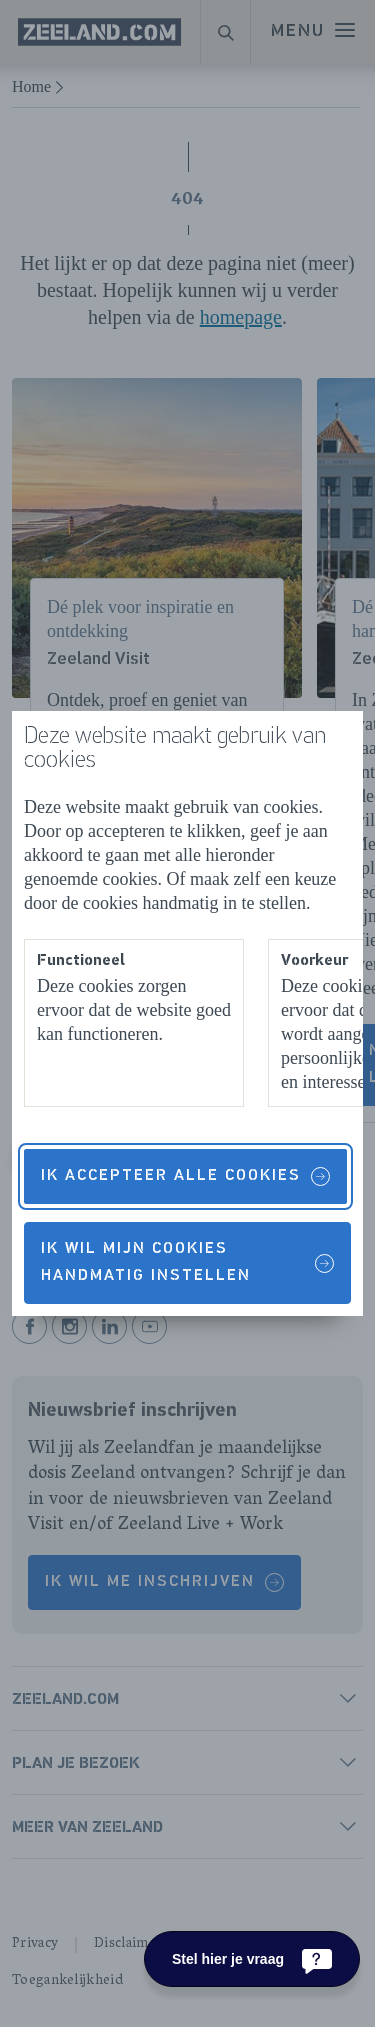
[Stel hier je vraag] (252, 1959)
